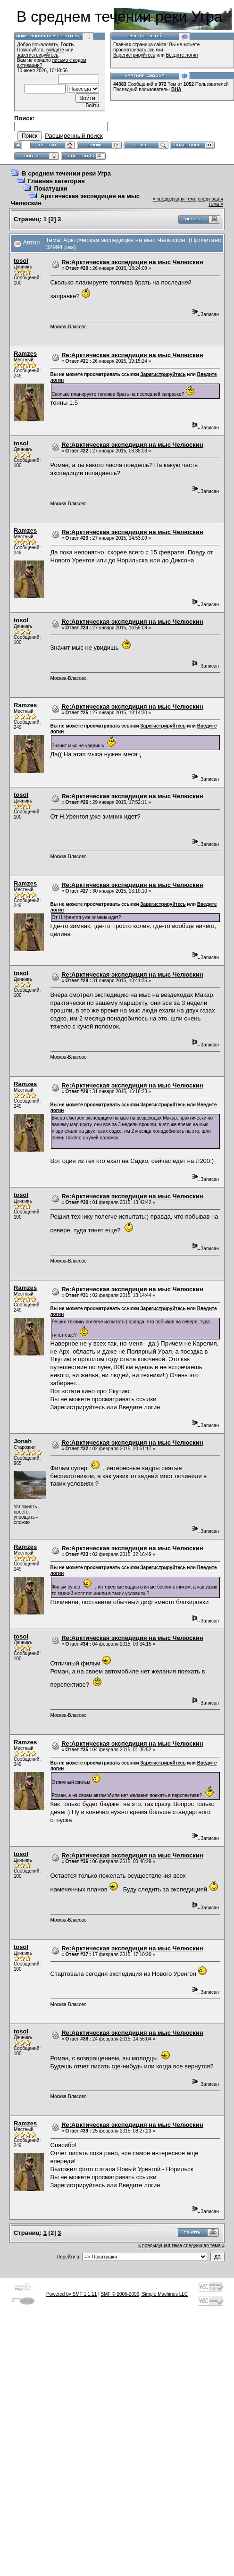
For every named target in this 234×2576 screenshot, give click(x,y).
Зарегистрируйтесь (134, 55)
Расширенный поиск (73, 135)
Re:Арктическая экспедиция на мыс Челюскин (132, 262)
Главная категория (56, 180)
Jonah (23, 1441)
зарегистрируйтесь (37, 55)
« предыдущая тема (175, 198)
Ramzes (25, 353)
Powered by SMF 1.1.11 (71, 2294)
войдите (55, 49)
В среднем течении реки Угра (66, 173)
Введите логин (182, 55)
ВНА (176, 89)
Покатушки (50, 188)
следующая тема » (210, 201)
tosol (21, 260)
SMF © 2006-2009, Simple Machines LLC (144, 2294)
